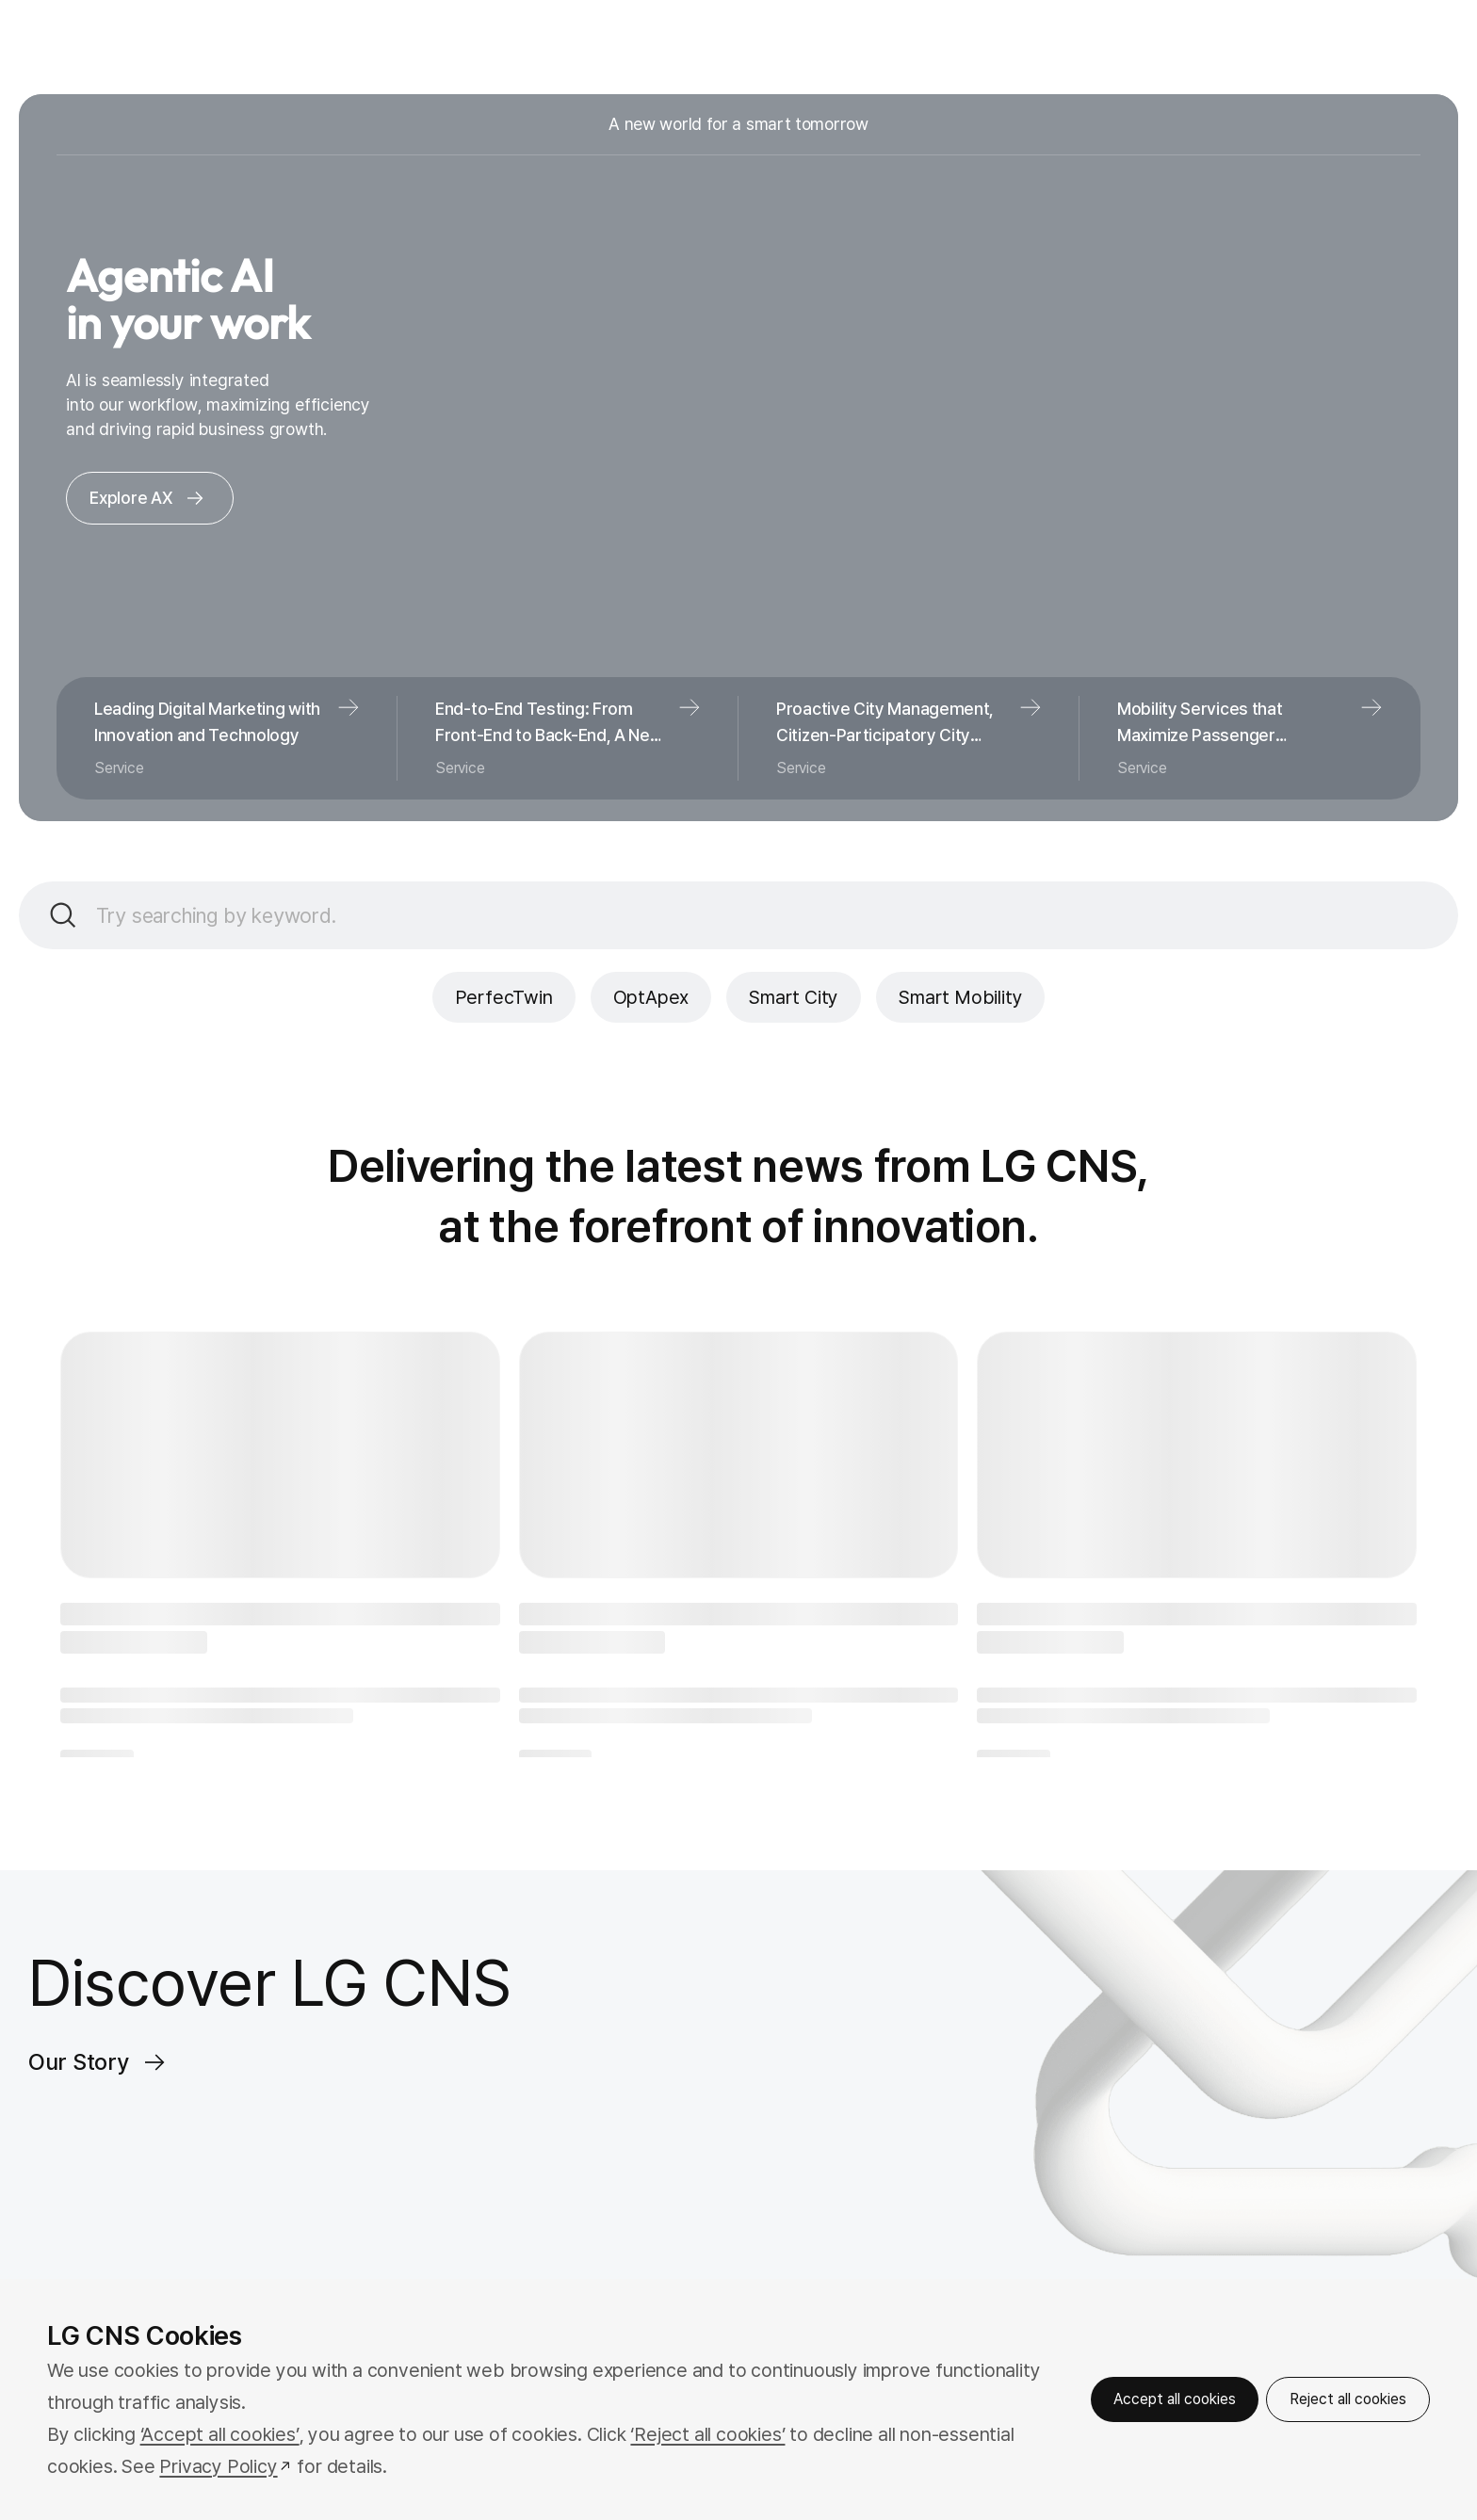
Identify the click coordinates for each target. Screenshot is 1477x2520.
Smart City (793, 997)
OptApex (651, 997)
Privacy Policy (218, 2466)
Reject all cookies (1348, 2399)
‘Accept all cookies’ (220, 2434)
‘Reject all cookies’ (707, 2434)
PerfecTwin (504, 997)
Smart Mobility (960, 997)
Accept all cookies (1174, 2399)
